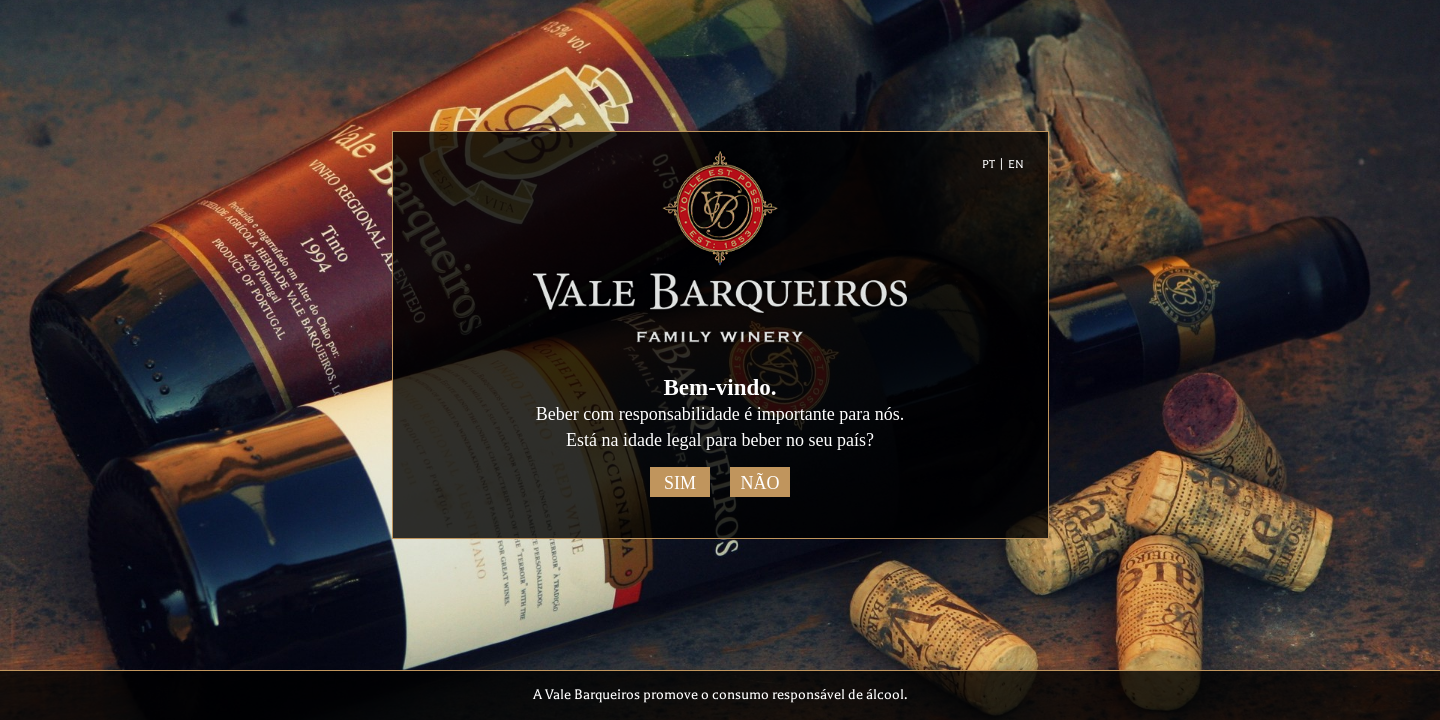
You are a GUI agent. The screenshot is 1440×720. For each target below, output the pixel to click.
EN (1016, 164)
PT (988, 164)
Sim (680, 483)
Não (760, 483)
